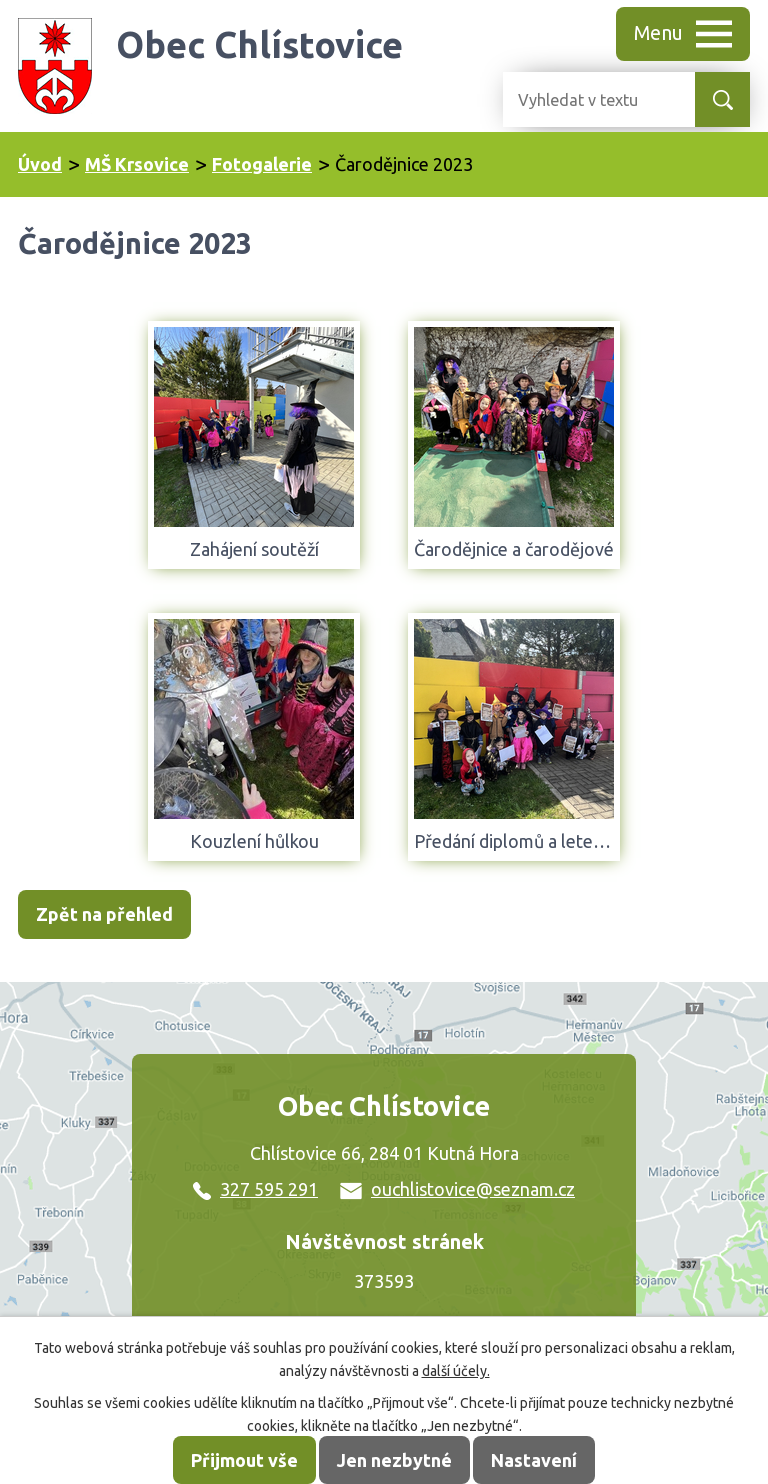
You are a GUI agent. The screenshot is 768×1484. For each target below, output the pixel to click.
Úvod (40, 164)
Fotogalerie (262, 164)
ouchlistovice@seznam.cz (457, 1189)
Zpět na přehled (104, 914)
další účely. (456, 1371)
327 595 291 (255, 1189)
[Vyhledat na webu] (583, 99)
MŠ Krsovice (137, 164)
